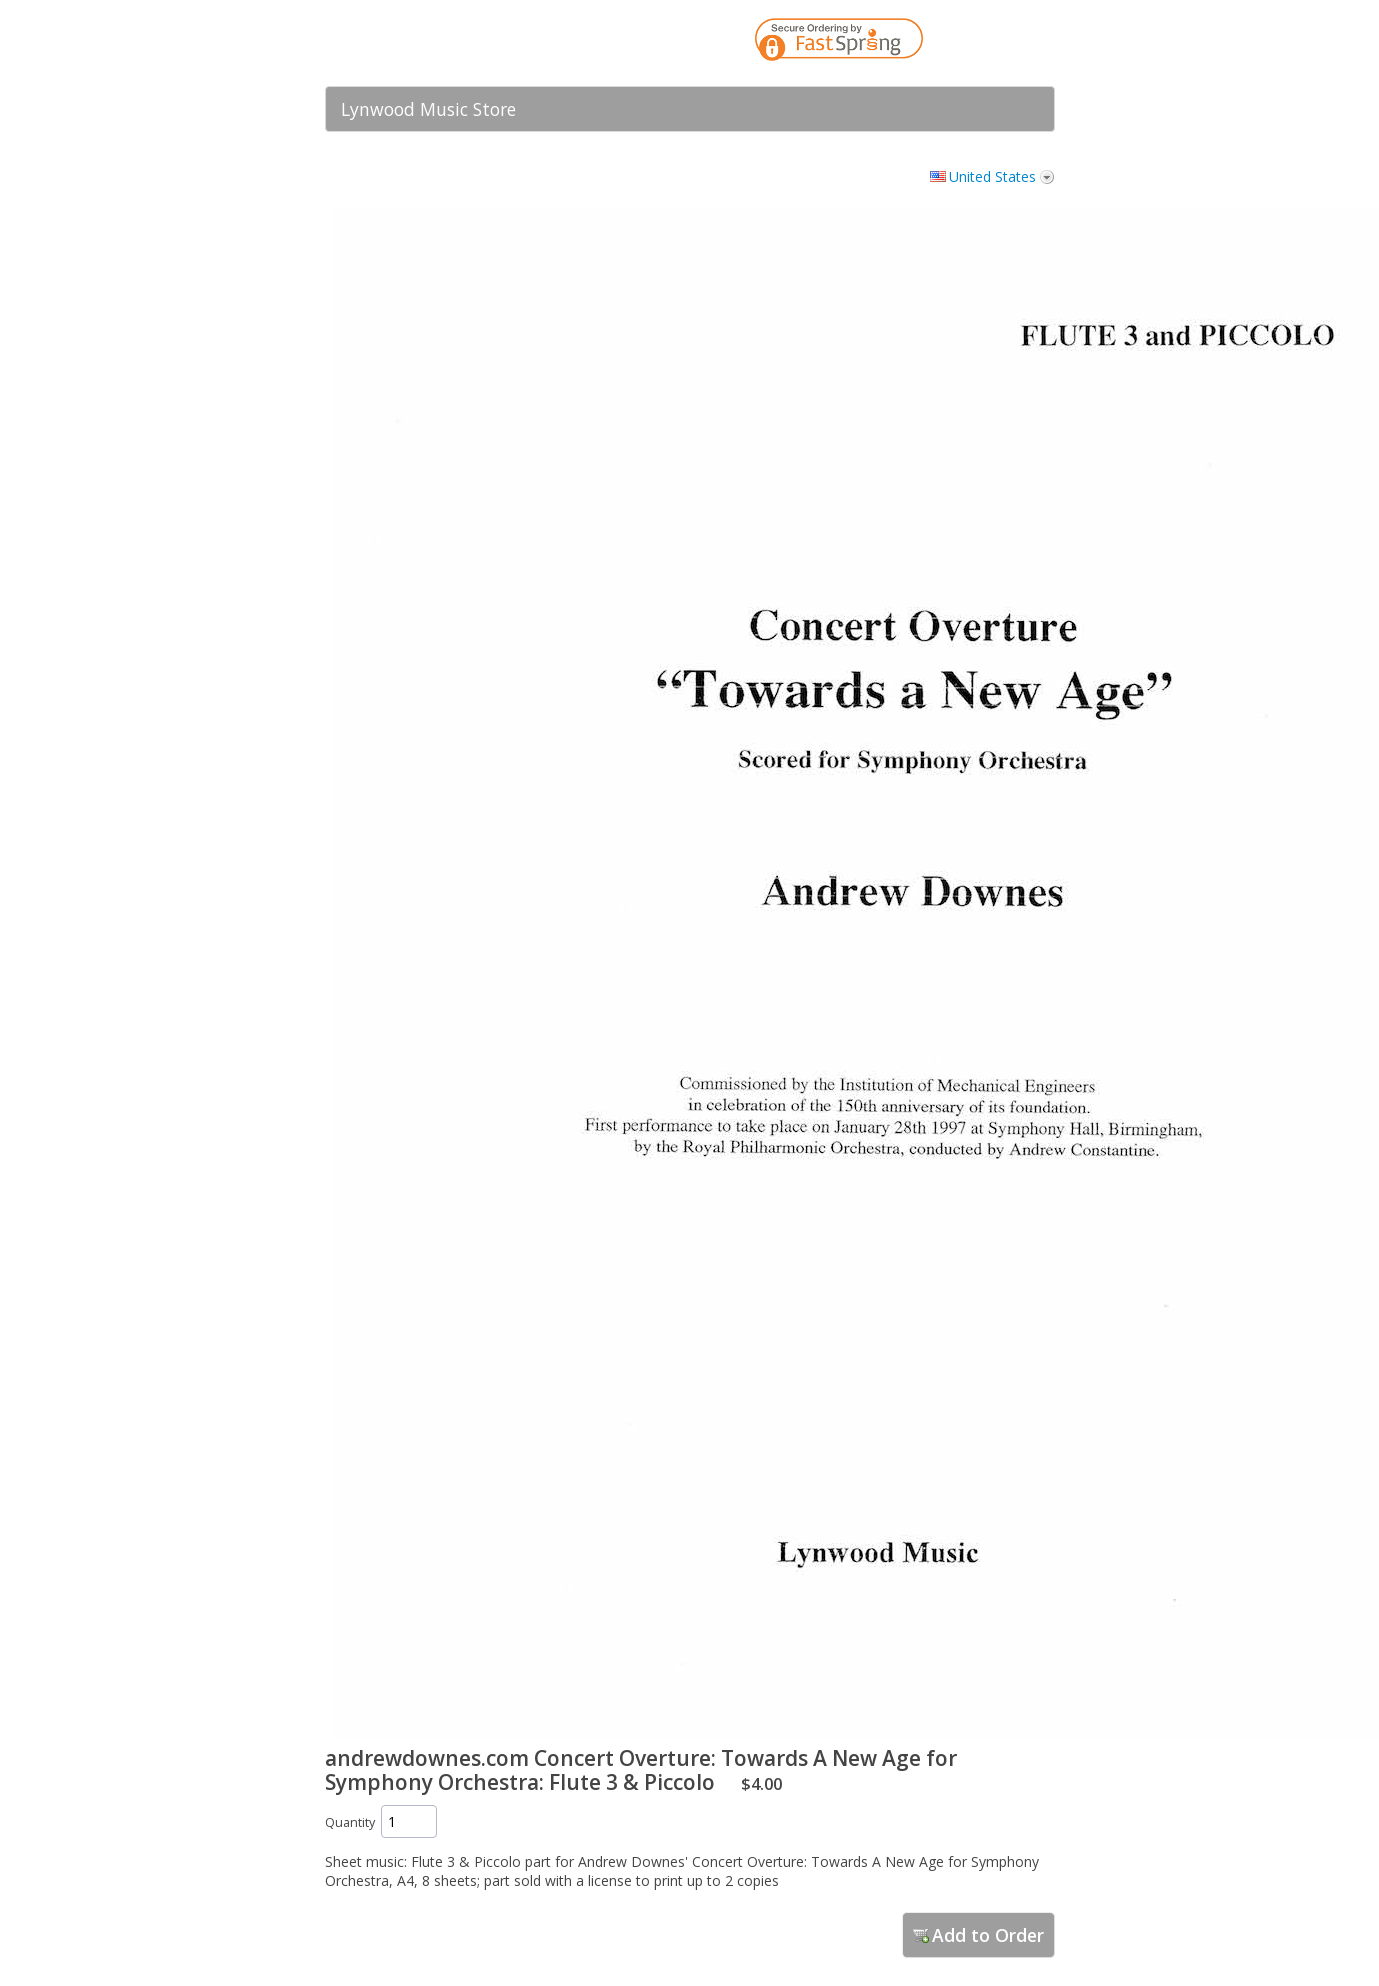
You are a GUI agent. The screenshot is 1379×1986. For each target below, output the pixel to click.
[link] (1000, 43)
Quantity (350, 1822)
